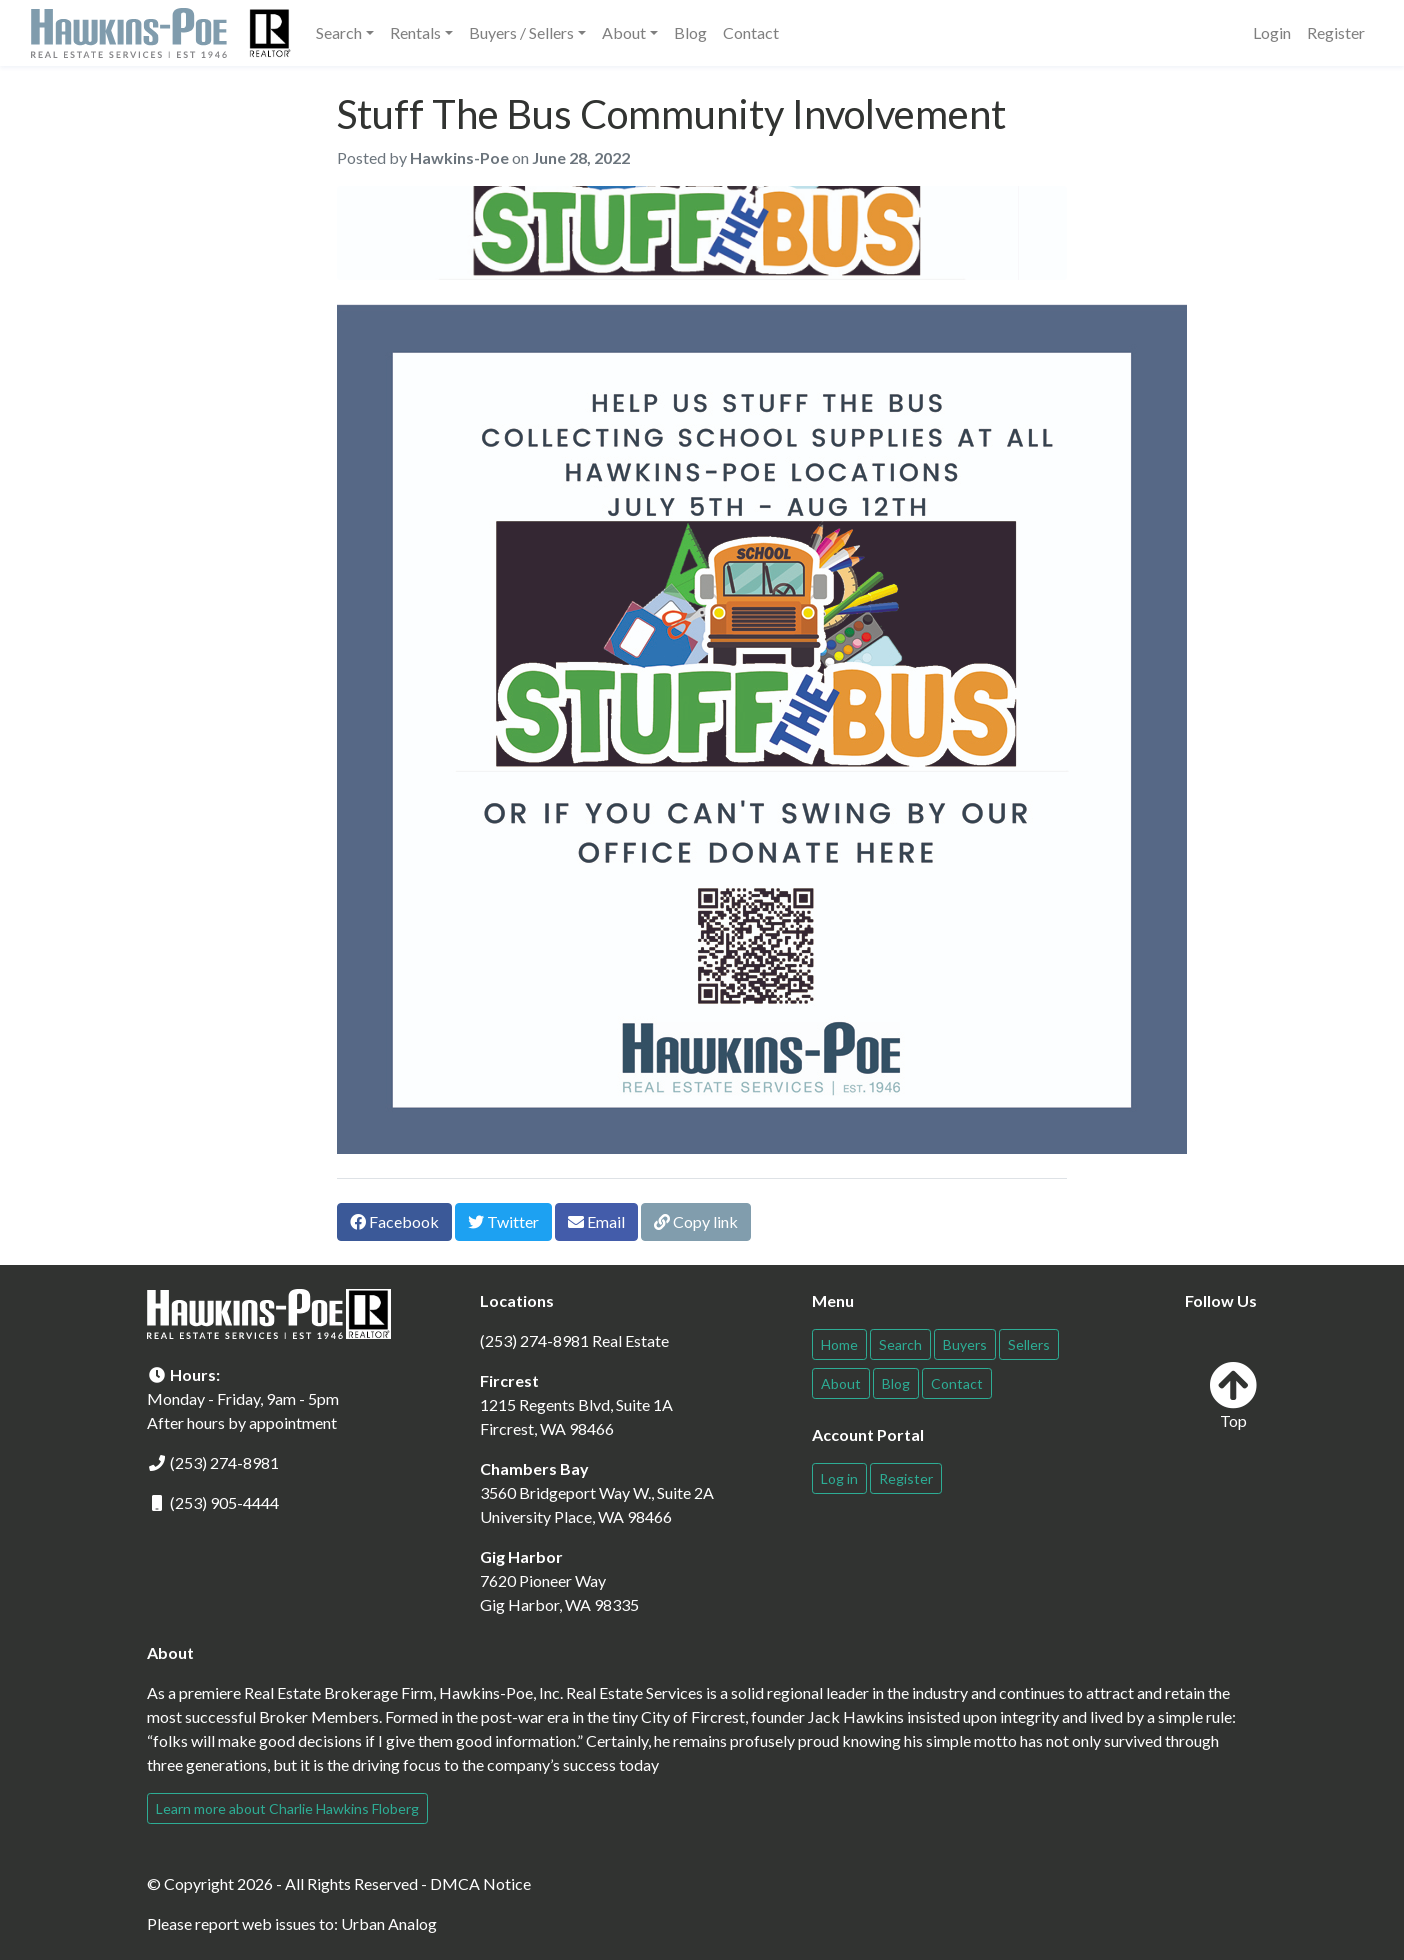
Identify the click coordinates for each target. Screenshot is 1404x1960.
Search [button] (339, 32)
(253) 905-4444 (224, 1502)
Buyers (965, 1344)
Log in (839, 1478)
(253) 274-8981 (224, 1462)
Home (839, 1344)
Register (1336, 32)
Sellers (1029, 1344)
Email (596, 1221)
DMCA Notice (480, 1883)
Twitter (503, 1221)
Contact (751, 32)
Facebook (394, 1221)
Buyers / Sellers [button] (521, 32)
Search (900, 1344)
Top (1233, 1395)
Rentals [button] (415, 32)
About (841, 1383)
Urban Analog (389, 1923)
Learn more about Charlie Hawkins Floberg (287, 1808)
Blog (690, 32)
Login (1272, 32)
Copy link (696, 1221)
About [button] (624, 32)
